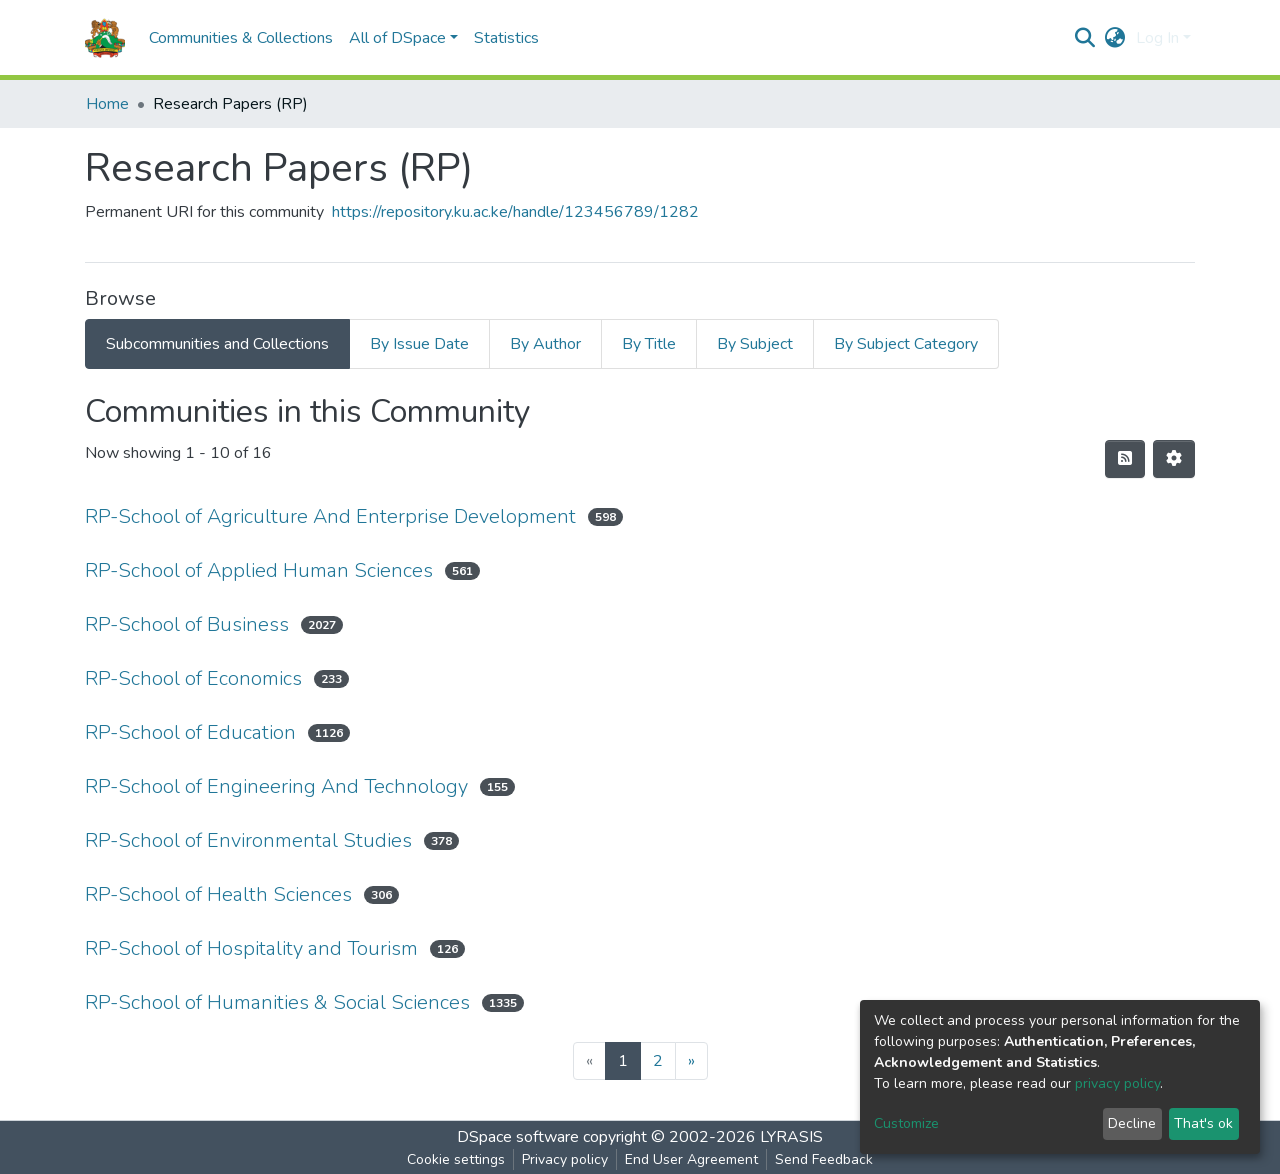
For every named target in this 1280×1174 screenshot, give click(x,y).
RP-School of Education (190, 732)
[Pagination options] (1174, 459)
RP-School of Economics (193, 678)
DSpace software (518, 1137)
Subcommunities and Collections (217, 344)
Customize (906, 1123)
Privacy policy (565, 1159)
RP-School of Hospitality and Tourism (251, 948)
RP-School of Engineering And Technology (276, 786)
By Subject (755, 344)
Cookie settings (456, 1159)
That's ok (1203, 1123)
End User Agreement (691, 1159)
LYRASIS (791, 1137)
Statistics (506, 38)
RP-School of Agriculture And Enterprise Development (330, 516)
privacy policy (1117, 1083)
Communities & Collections (241, 38)
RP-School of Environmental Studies (248, 840)
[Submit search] (1085, 38)
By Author (545, 344)
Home (107, 104)
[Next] (691, 1061)
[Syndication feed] (1125, 459)
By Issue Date (419, 344)
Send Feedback (824, 1159)
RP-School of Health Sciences (218, 894)
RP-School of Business (187, 624)
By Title (649, 344)
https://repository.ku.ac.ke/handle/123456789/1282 (515, 212)
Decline (1132, 1123)
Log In (1157, 38)
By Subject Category (906, 344)
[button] (1115, 38)
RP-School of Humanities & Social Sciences (277, 1002)
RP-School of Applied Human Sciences (259, 570)
